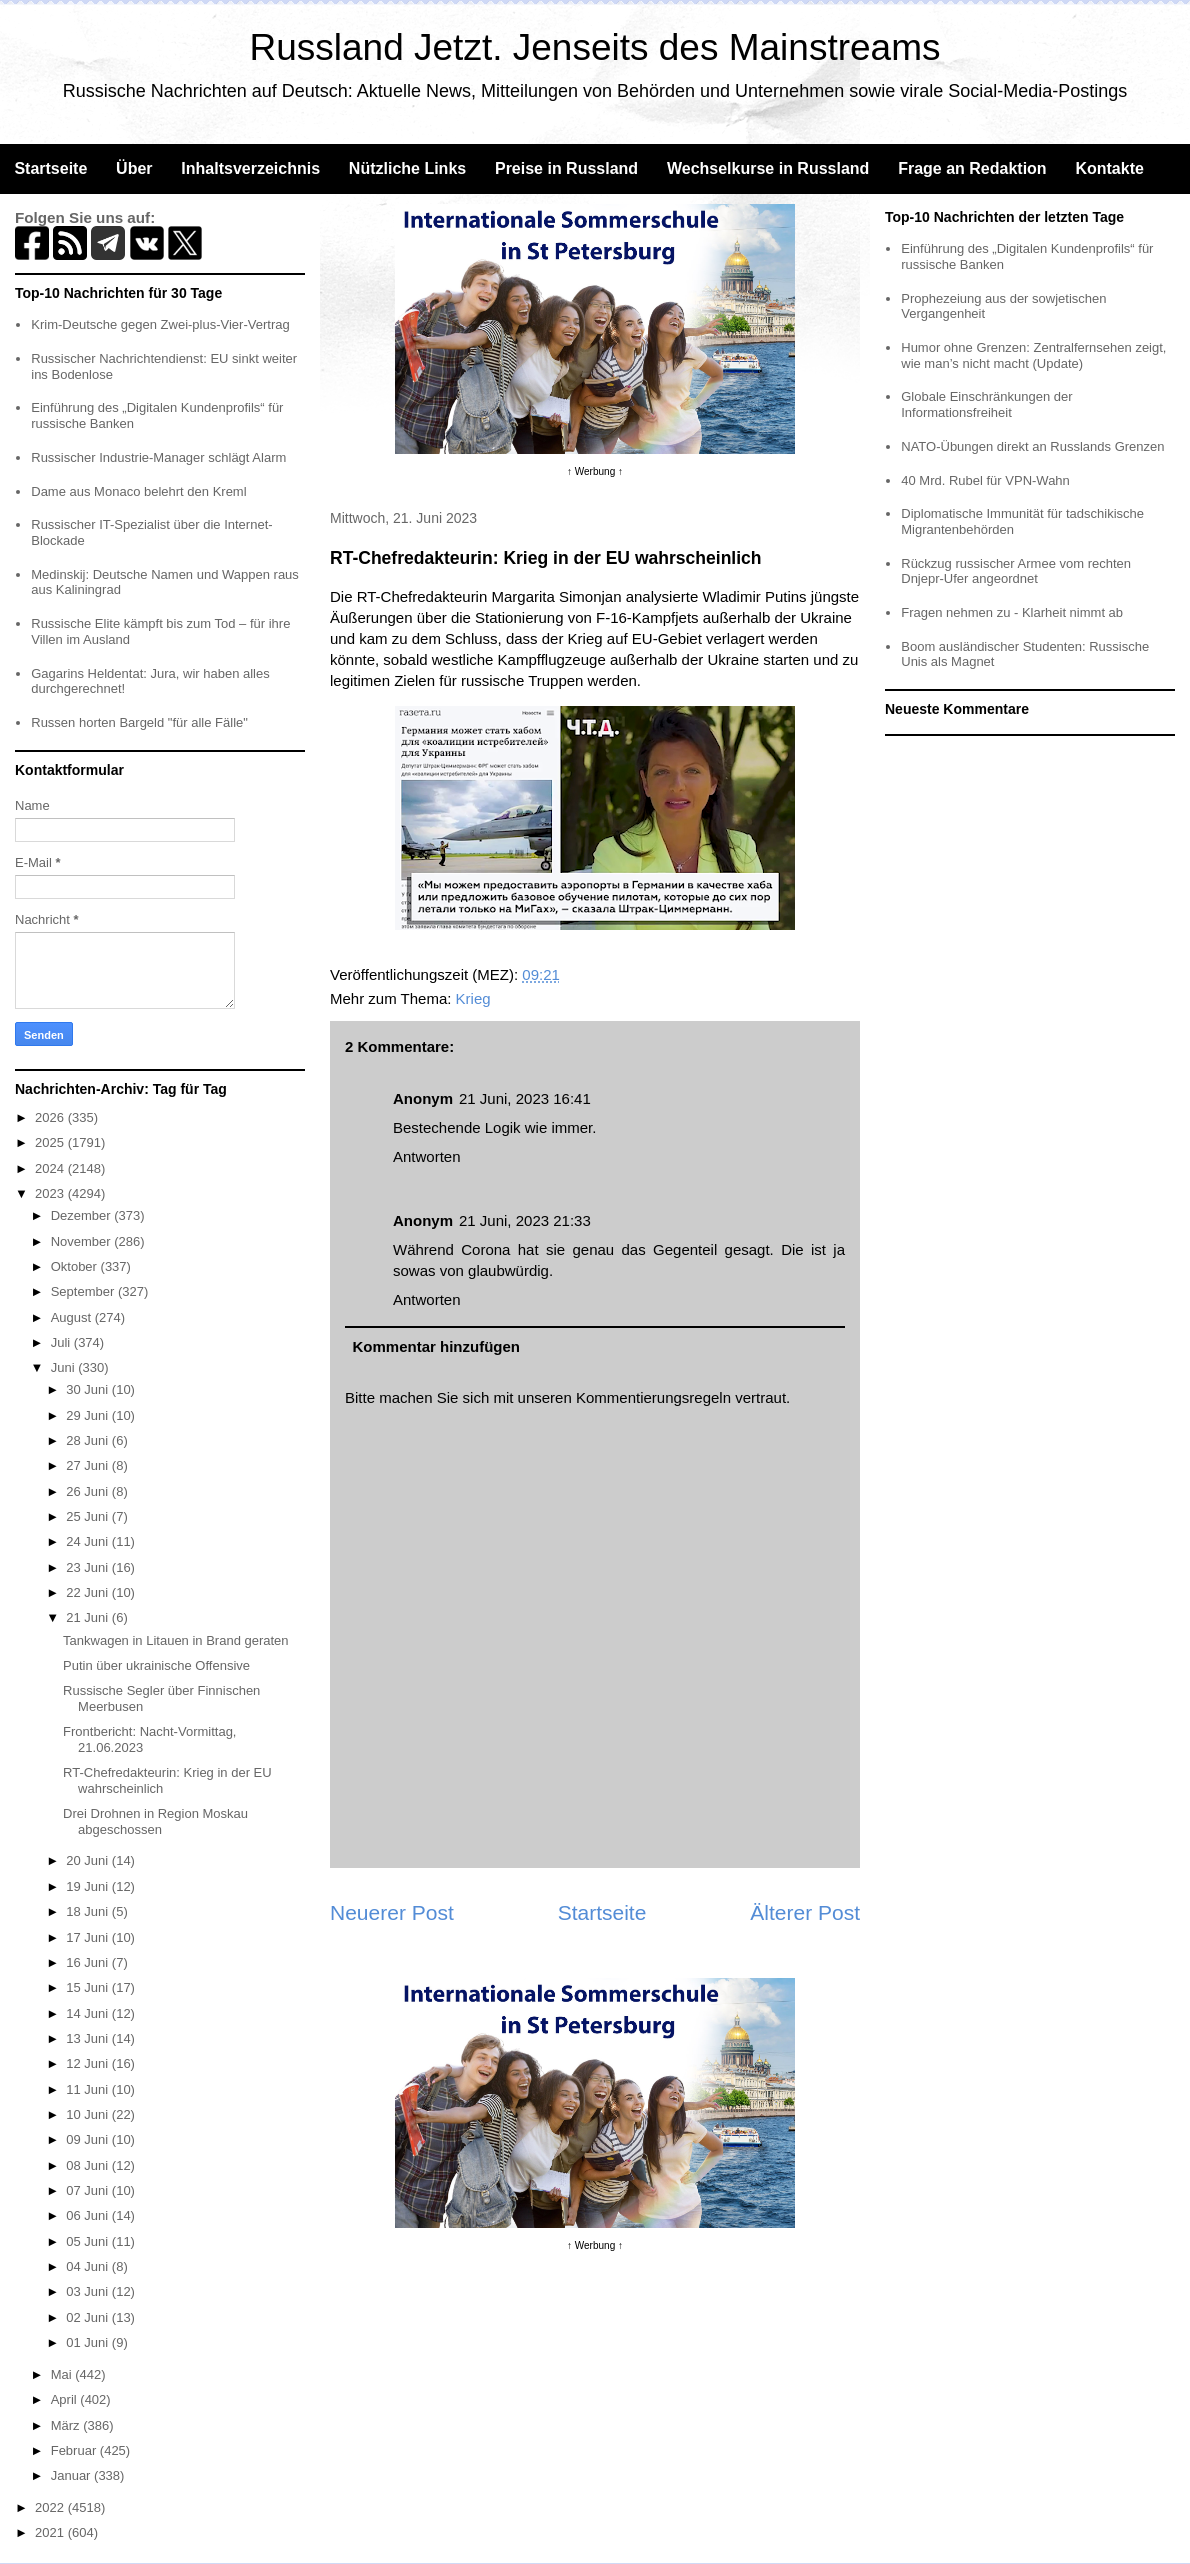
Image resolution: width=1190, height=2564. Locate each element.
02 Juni (89, 2317)
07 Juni (89, 2190)
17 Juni (89, 1937)
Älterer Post (805, 1912)
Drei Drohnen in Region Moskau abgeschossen (155, 1821)
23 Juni (89, 1567)
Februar (75, 2450)
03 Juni (89, 2291)
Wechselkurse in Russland (768, 168)
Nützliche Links (407, 168)
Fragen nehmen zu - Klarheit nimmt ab (1012, 612)
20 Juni (89, 1860)
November (83, 1241)
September (84, 1291)
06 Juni (89, 2215)
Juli (62, 1342)
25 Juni (89, 1516)
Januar (72, 2475)
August (73, 1317)
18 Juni (89, 1911)
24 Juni (89, 1541)
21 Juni (89, 1617)
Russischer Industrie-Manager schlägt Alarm (158, 457)
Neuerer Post (392, 1912)
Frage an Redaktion (972, 168)
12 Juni (89, 2063)
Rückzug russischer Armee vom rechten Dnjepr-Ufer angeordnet (1016, 571)
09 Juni (89, 2139)
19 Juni (89, 1886)
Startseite (50, 168)
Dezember (83, 1215)
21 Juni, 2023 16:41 (525, 1098)
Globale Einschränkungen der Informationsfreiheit (986, 404)
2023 (51, 1193)
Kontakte (1109, 168)
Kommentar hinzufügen (437, 1346)
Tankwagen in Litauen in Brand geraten (176, 1640)
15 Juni (89, 1987)
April (66, 2399)
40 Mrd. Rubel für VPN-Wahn (985, 480)
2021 (51, 2532)
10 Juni (89, 2114)
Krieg (473, 998)
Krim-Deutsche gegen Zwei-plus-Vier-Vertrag (160, 324)
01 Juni (89, 2342)
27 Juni (89, 1465)
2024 (51, 1168)
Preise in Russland (566, 168)
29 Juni (89, 1415)
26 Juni (89, 1491)
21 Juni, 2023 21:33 (525, 1220)
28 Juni (89, 1440)
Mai (63, 2374)
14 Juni (89, 2013)
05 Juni (89, 2241)
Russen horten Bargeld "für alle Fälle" (139, 722)
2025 (51, 1142)
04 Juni (89, 2266)
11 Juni (89, 2089)
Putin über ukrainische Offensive (156, 1665)
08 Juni (89, 2165)
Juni (64, 1367)
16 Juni (89, 1962)
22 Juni (89, 1592)
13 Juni (89, 2038)
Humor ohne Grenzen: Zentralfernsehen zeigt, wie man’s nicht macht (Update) (1033, 355)
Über (134, 168)
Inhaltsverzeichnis (250, 168)
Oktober (76, 1266)
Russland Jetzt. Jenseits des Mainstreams (595, 47)
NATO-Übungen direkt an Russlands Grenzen (1032, 446)
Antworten (427, 1156)
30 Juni (89, 1389)
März (67, 2425)
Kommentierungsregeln (653, 1397)
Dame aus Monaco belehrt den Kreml (138, 491)
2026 (51, 1117)
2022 (51, 2507)
